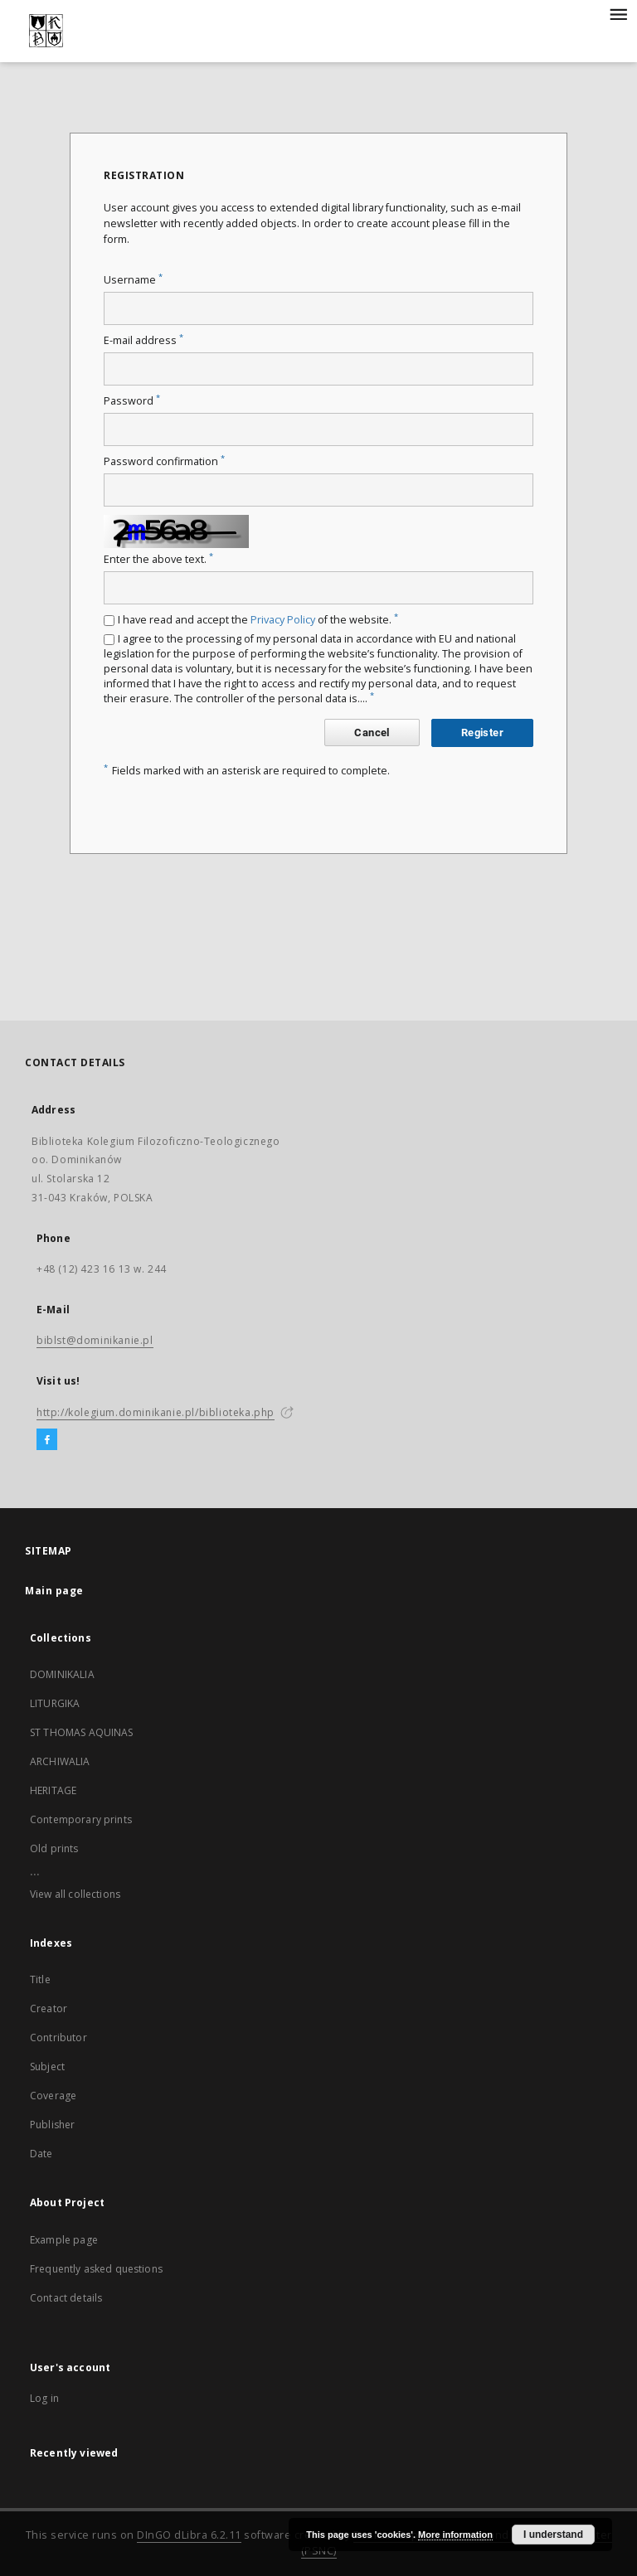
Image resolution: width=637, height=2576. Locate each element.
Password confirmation (164, 461)
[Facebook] (46, 1440)
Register (482, 732)
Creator (48, 2008)
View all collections (75, 1894)
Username (133, 280)
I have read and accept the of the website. (258, 620)
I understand (553, 2534)
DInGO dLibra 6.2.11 (189, 2535)
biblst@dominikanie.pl (94, 1340)
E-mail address (143, 340)
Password (132, 401)
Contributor (58, 2037)
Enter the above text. (158, 559)
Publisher (52, 2125)
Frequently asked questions (96, 2269)
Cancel (371, 732)
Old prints (54, 1848)
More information (455, 2535)
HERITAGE (53, 1790)
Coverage (53, 2095)
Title (40, 1979)
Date (41, 2154)
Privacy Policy (282, 620)
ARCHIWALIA (60, 1761)
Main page (54, 1591)
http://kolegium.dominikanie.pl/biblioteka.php (155, 1412)
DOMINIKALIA (62, 1674)
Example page (64, 2240)
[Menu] (618, 13)
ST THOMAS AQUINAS (82, 1732)
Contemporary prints (81, 1819)
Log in (44, 2398)
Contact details (66, 2298)
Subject (47, 2066)
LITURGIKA (55, 1703)
